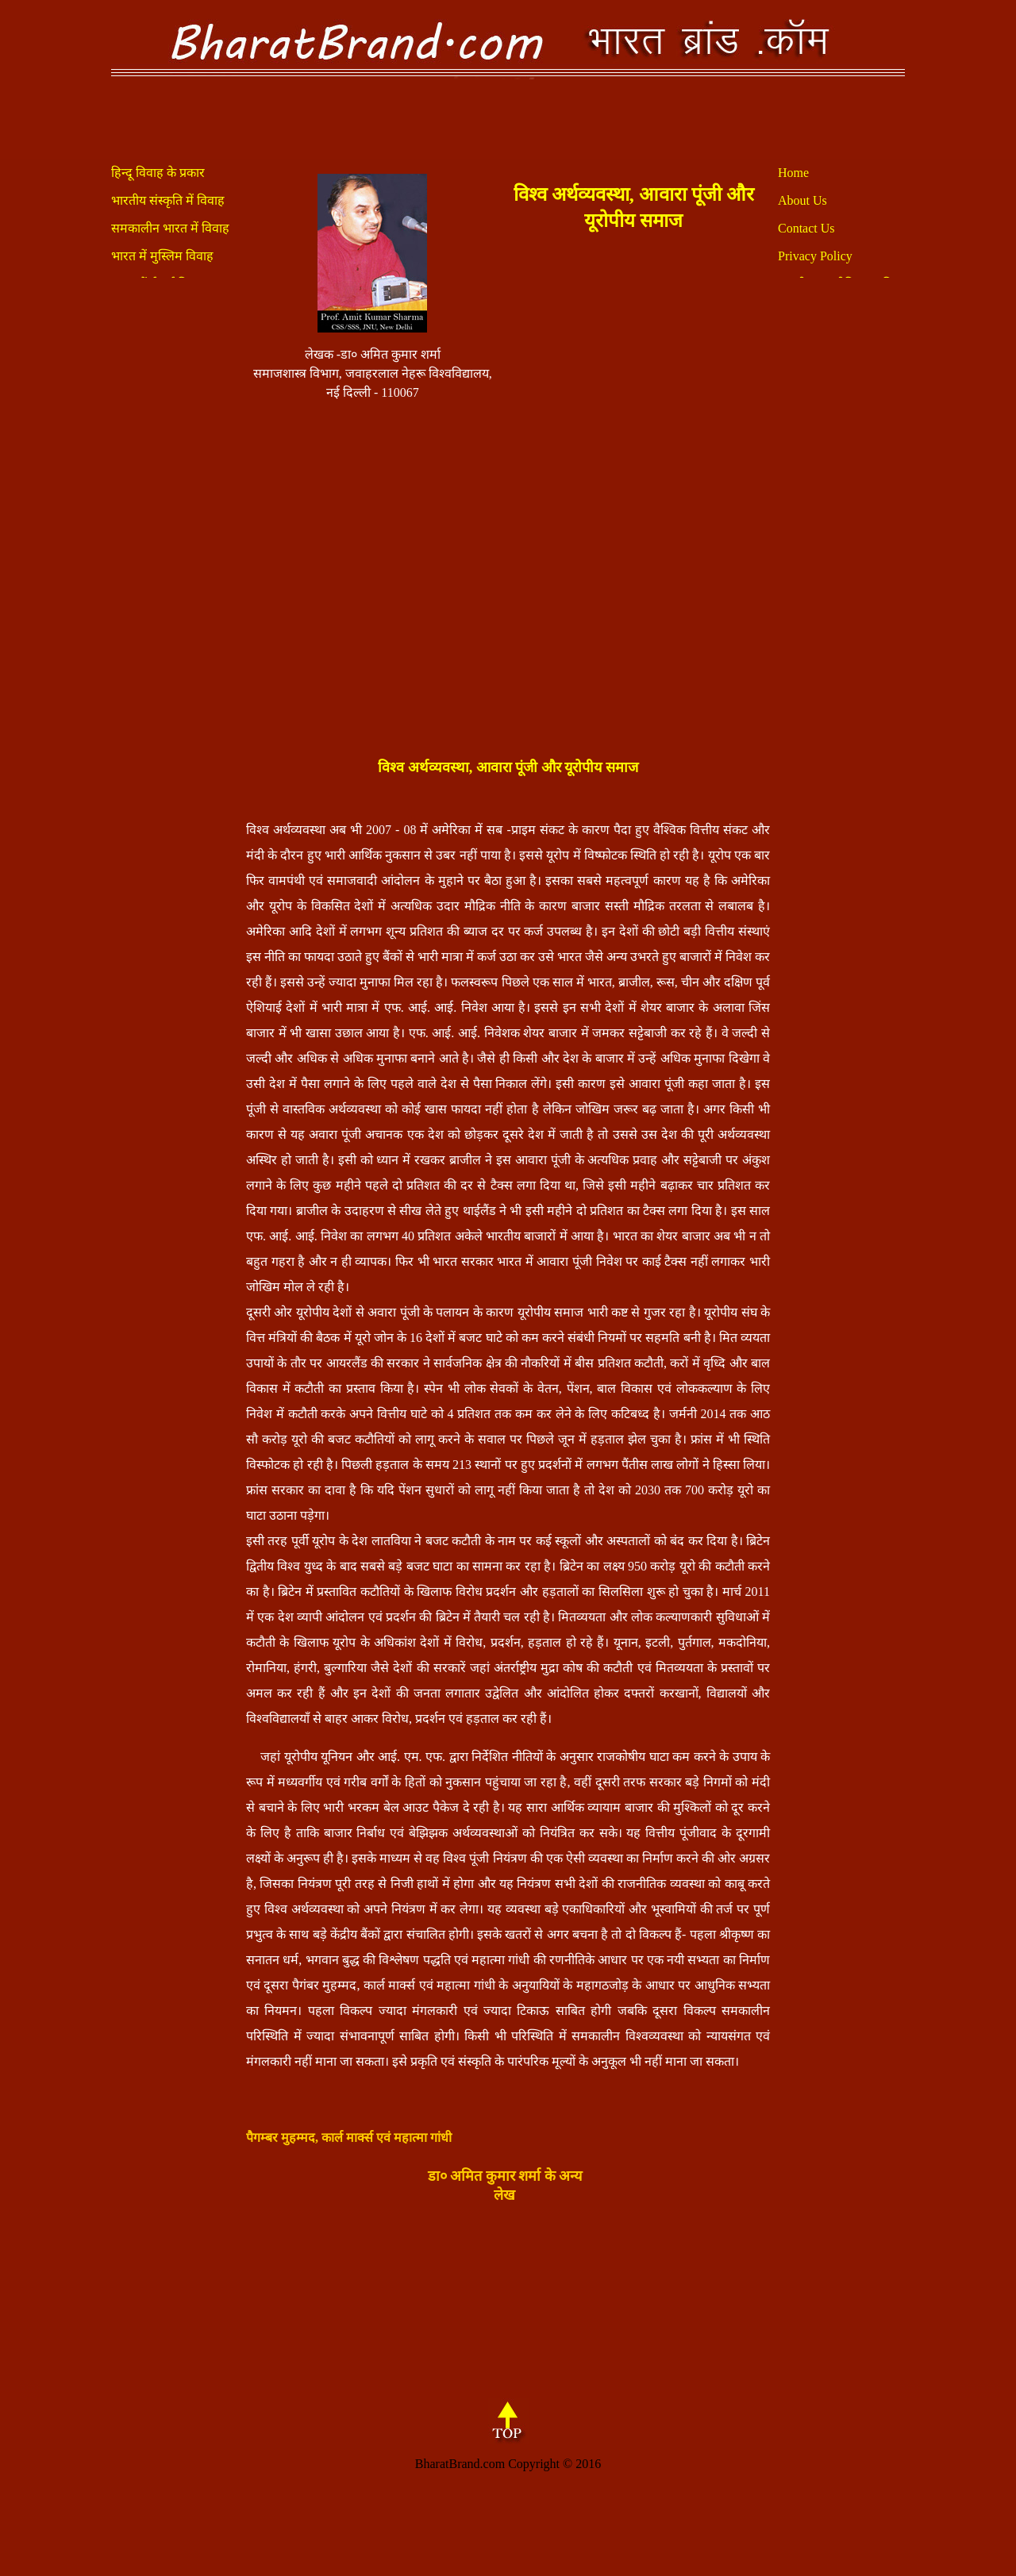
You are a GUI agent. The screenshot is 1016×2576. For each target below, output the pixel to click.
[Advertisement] (633, 490)
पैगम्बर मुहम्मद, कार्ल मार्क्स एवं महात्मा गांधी (349, 2137)
